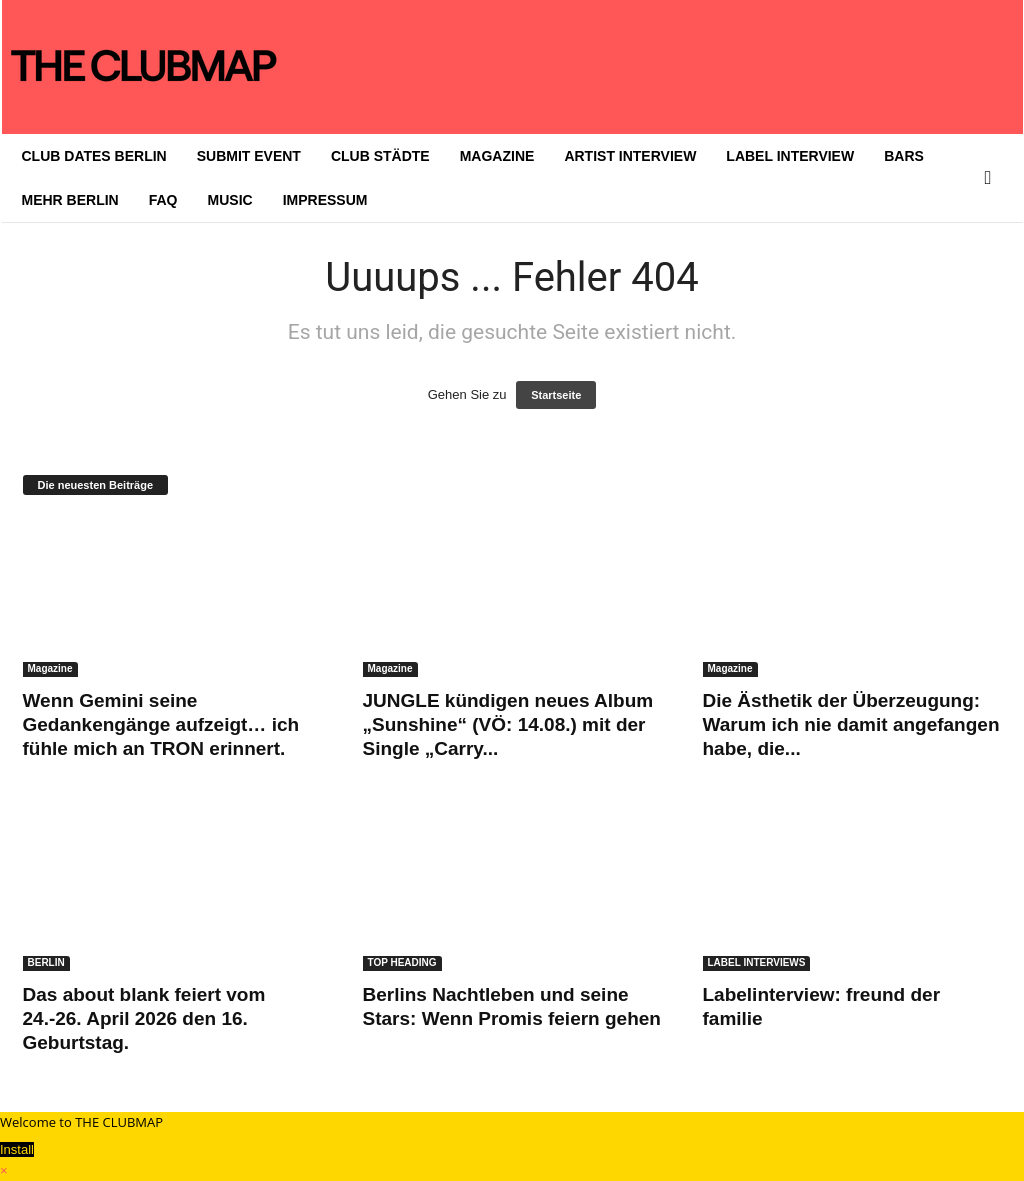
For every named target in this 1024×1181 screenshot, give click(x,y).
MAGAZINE (497, 156)
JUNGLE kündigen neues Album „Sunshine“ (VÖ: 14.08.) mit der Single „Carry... (508, 724)
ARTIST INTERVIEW (630, 156)
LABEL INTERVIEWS (757, 962)
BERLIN (46, 962)
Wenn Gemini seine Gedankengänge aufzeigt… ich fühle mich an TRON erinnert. (161, 724)
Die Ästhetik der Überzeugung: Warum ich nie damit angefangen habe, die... (851, 724)
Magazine (50, 668)
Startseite (556, 395)
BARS (904, 156)
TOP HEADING (402, 962)
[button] (993, 178)
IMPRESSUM (325, 200)
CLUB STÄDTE (380, 156)
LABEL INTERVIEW (790, 156)
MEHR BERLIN (70, 200)
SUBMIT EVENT (249, 156)
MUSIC (230, 200)
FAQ (163, 200)
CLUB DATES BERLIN (94, 156)
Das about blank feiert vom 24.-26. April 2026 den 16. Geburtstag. (144, 1018)
